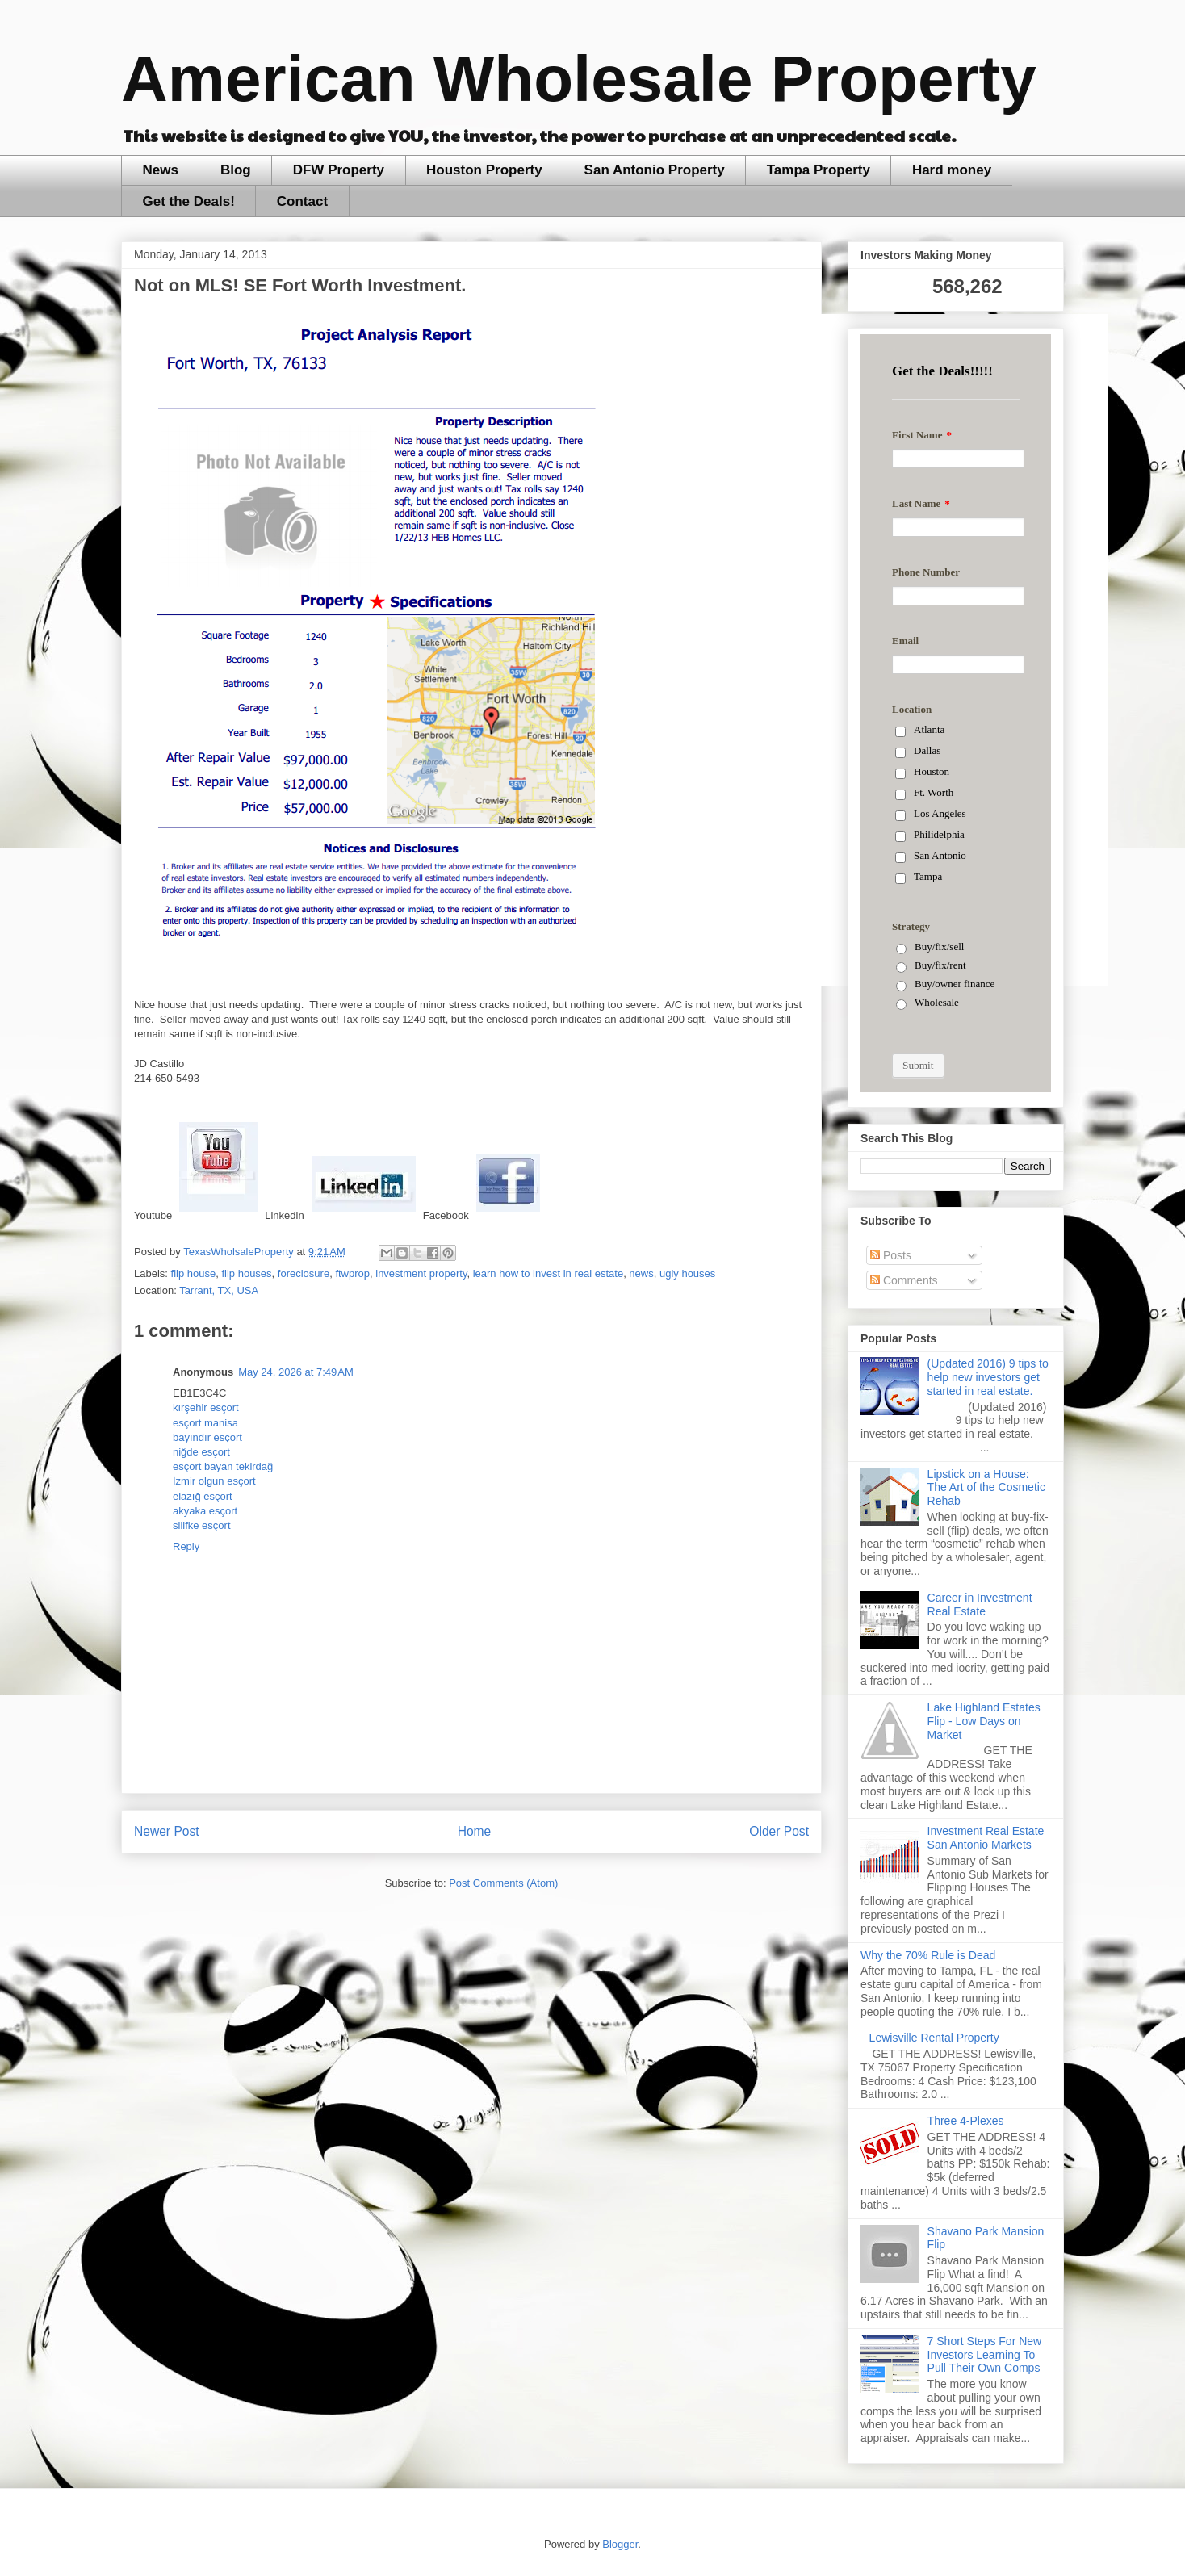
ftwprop (352, 1273)
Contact (302, 201)
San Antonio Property (654, 170)
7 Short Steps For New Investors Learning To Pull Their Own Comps (984, 2355)
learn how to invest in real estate (548, 1273)
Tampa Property (818, 170)
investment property (421, 1273)
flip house (193, 1273)
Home (475, 1831)
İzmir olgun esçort (214, 1481)
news (641, 1273)
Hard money (951, 170)
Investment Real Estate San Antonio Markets (986, 1837)
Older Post (779, 1831)
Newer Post (166, 1831)
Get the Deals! (189, 201)
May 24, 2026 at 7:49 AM (296, 1372)
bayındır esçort (207, 1437)
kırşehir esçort (206, 1407)
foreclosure (303, 1273)
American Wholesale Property (578, 79)
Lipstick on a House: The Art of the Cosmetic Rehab (986, 1488)
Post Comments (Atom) (503, 1883)
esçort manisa (205, 1423)
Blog (235, 170)
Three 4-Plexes (965, 2120)
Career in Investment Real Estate (979, 1604)
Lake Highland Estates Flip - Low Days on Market (984, 1721)
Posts (890, 1255)
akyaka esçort (205, 1511)
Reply (186, 1546)
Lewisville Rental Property (934, 2037)
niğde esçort (201, 1452)
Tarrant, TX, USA (218, 1290)
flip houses (246, 1273)
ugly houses (687, 1273)
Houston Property (484, 170)
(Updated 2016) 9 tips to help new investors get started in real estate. (988, 1377)
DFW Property (338, 170)
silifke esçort (202, 1525)
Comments (904, 1280)
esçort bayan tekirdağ (223, 1466)
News (160, 170)
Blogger (620, 2544)
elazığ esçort (202, 1496)
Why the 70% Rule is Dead (927, 1955)
